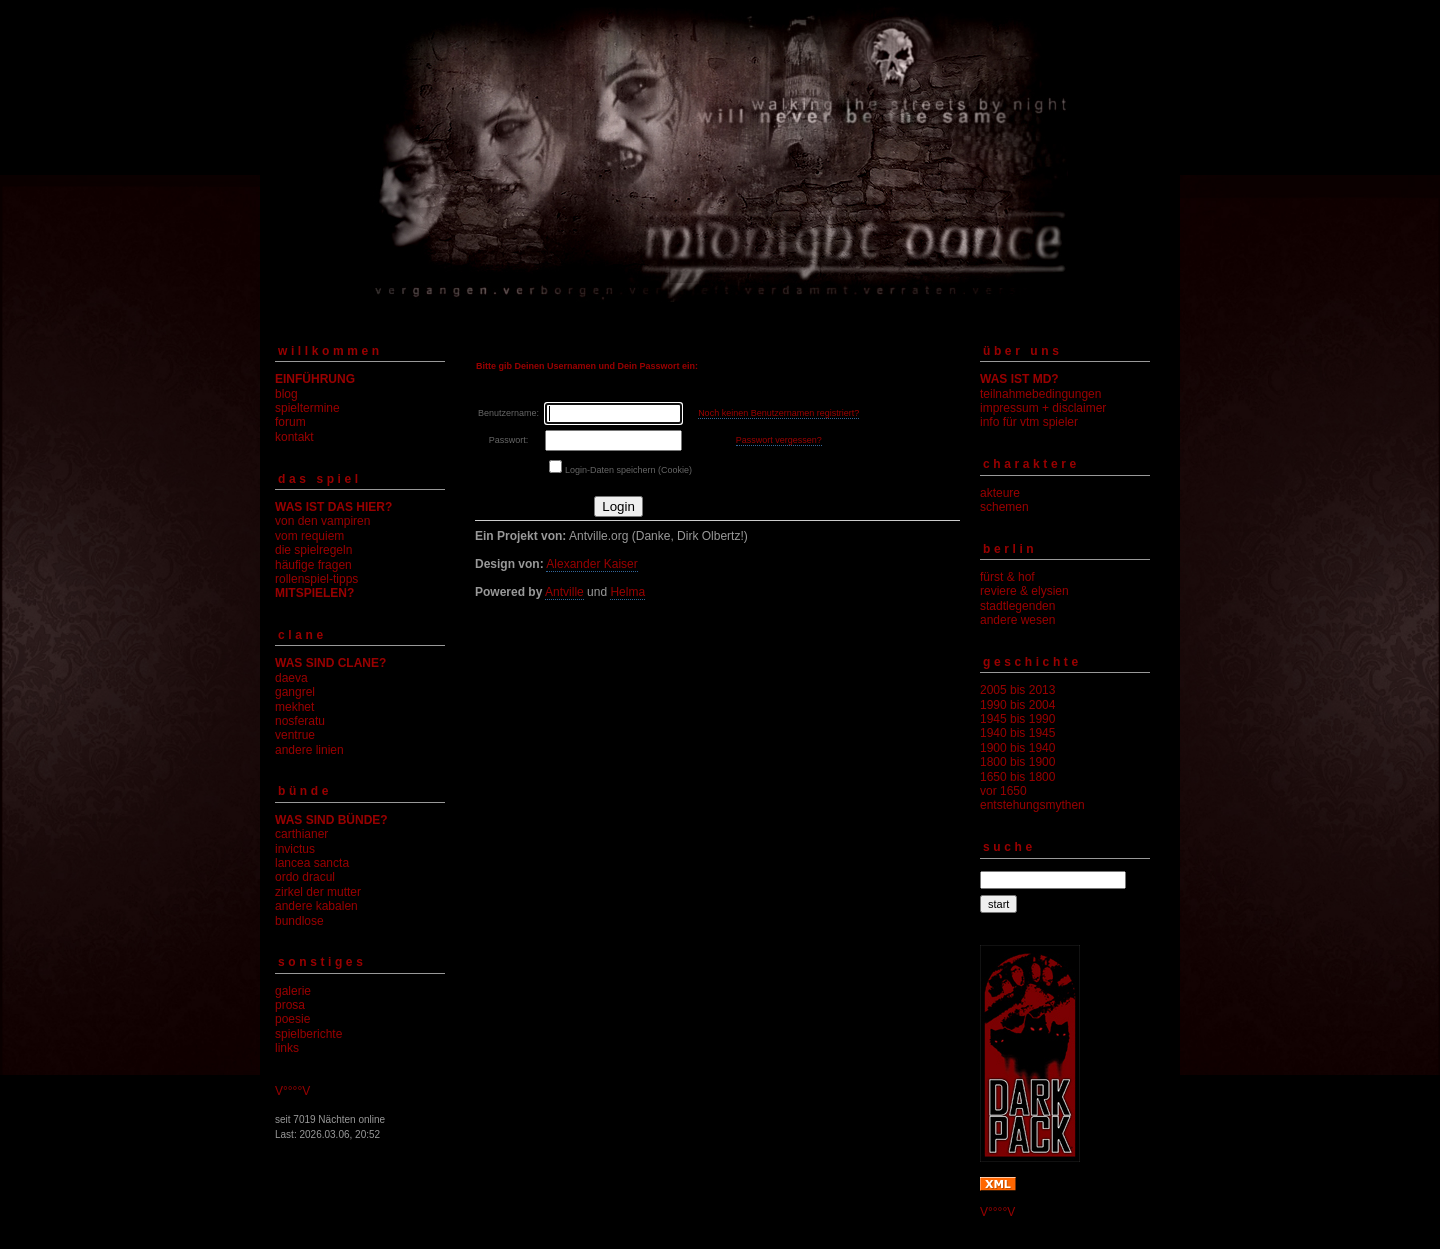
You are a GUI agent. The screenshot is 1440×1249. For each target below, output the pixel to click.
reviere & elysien (1024, 591)
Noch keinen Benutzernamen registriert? (778, 413)
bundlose (299, 921)
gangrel (295, 692)
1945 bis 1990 (1017, 719)
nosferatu (300, 721)
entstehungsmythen (1032, 805)
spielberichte (308, 1034)
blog (286, 394)
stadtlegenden (1017, 606)
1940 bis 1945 (1017, 733)
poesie (292, 1019)
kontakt (294, 437)
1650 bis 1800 (1017, 777)
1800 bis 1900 (1017, 762)
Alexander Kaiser (591, 564)
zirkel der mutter (318, 892)
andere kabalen (316, 906)
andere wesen (1017, 620)
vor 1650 (1003, 791)
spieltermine (307, 408)
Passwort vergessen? (779, 440)
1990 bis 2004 (1017, 705)
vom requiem (309, 536)
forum (290, 422)
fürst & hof (1007, 577)
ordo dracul (305, 877)
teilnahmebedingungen (1040, 394)
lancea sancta (312, 863)
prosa (290, 1005)
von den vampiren (322, 521)
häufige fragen (313, 565)
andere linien (309, 750)
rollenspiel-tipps (316, 579)
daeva (291, 678)
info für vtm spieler (1029, 422)
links (287, 1048)
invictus (295, 849)
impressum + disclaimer (1043, 408)
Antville (564, 592)
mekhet (294, 707)
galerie (293, 991)
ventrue (295, 735)
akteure (1000, 493)
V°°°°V (292, 1091)
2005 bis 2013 (1017, 690)
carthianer (301, 834)
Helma (627, 592)
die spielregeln (313, 550)
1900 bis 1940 (1017, 748)
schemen (1004, 507)
